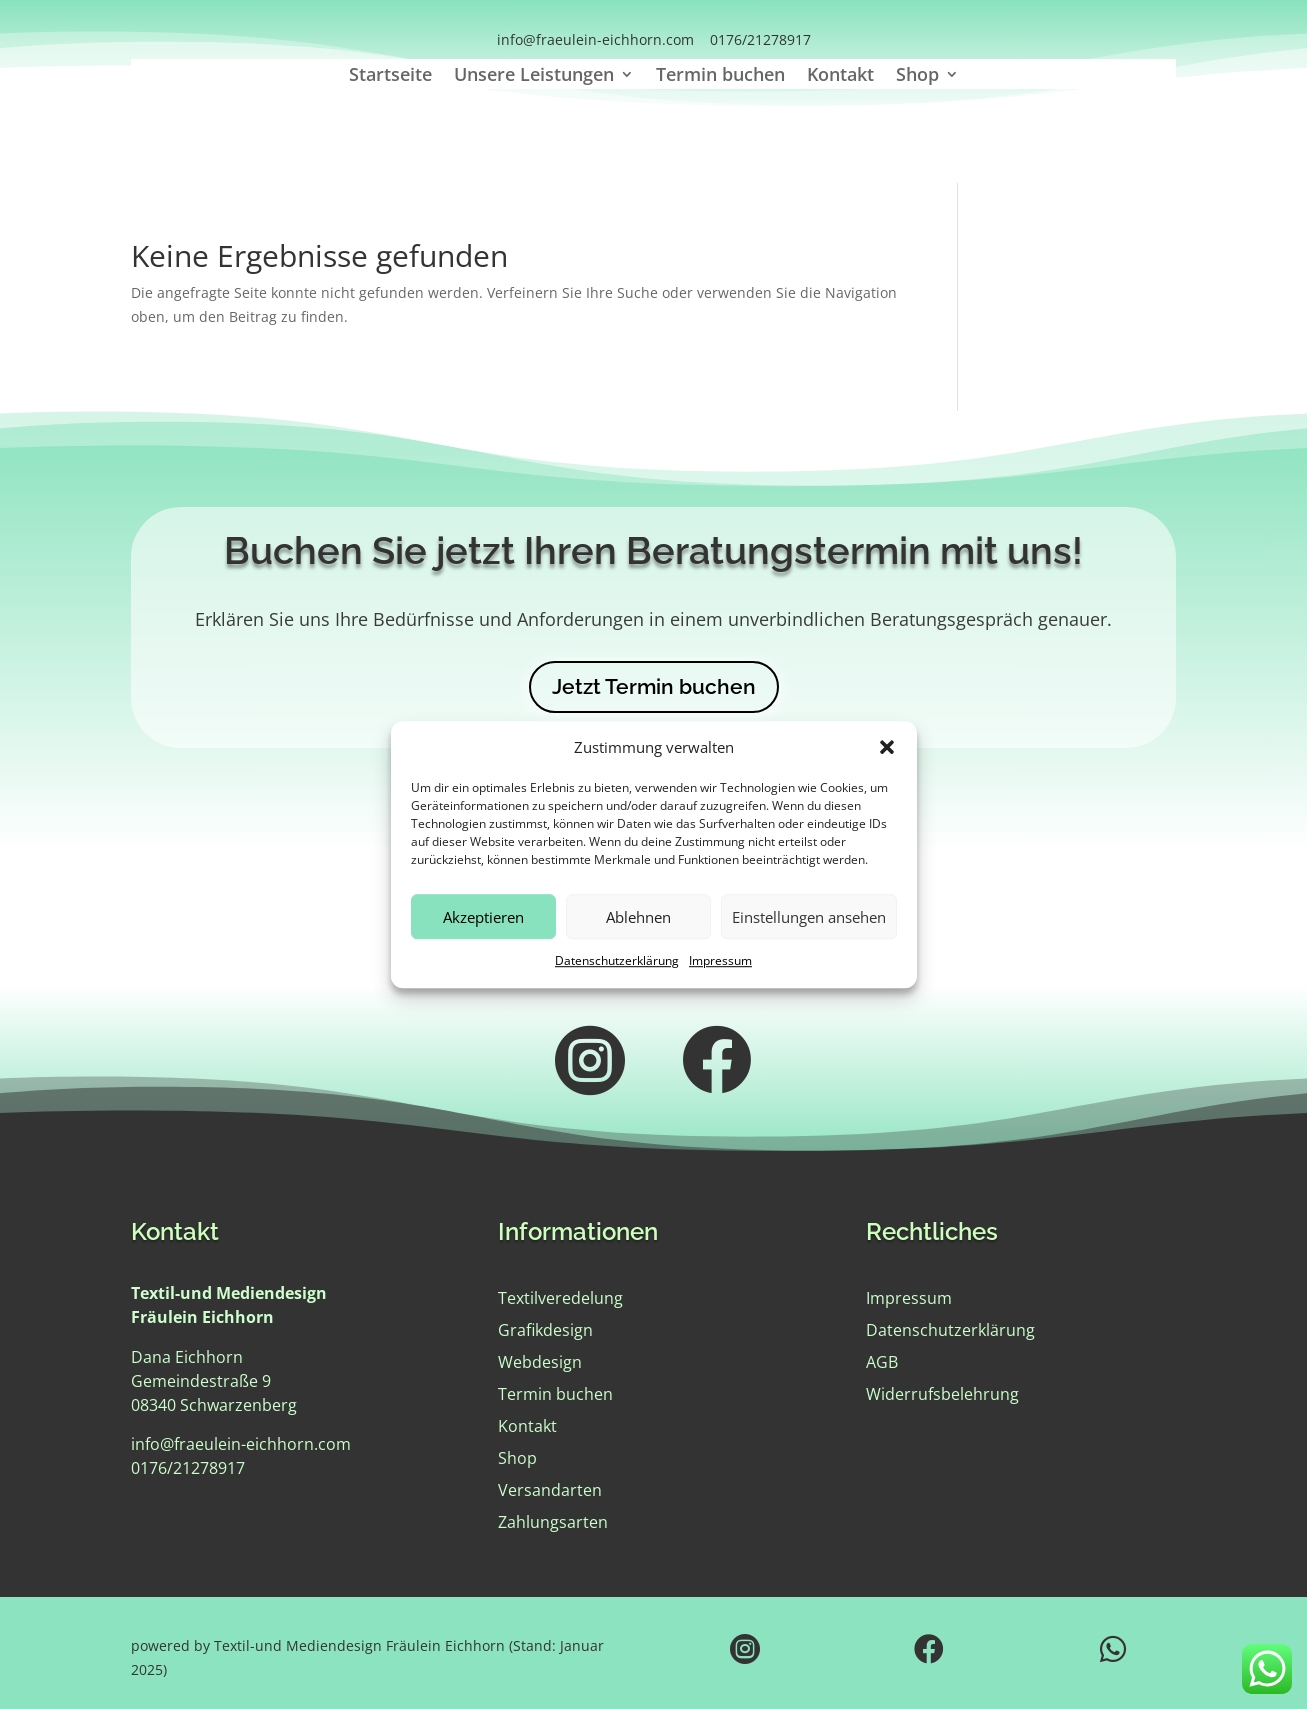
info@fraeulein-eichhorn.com (595, 39)
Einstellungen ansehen (809, 917)
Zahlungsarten (553, 1522)
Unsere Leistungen (534, 76)
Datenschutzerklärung (617, 961)
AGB (882, 1362)
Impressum (720, 961)
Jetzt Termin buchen (654, 686)
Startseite (390, 76)
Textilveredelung (560, 1298)
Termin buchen (720, 76)
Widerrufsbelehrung (942, 1394)
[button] (887, 748)
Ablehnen (638, 917)
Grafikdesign (545, 1330)
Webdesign (540, 1362)
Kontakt (840, 76)
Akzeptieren (483, 917)
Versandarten (550, 1490)
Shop (917, 76)
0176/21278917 (760, 39)
